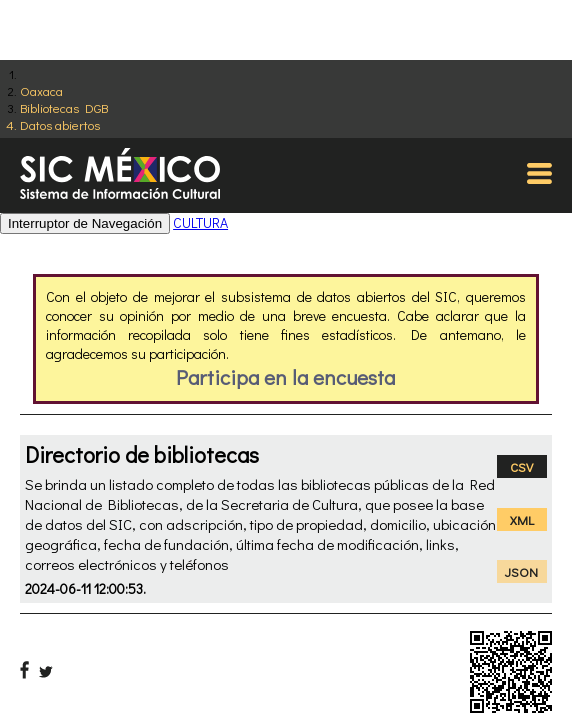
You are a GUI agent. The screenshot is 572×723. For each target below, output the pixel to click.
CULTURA (200, 222)
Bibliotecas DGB (64, 107)
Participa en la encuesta (285, 377)
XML (522, 519)
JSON (521, 571)
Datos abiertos (60, 124)
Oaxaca (41, 90)
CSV (521, 466)
